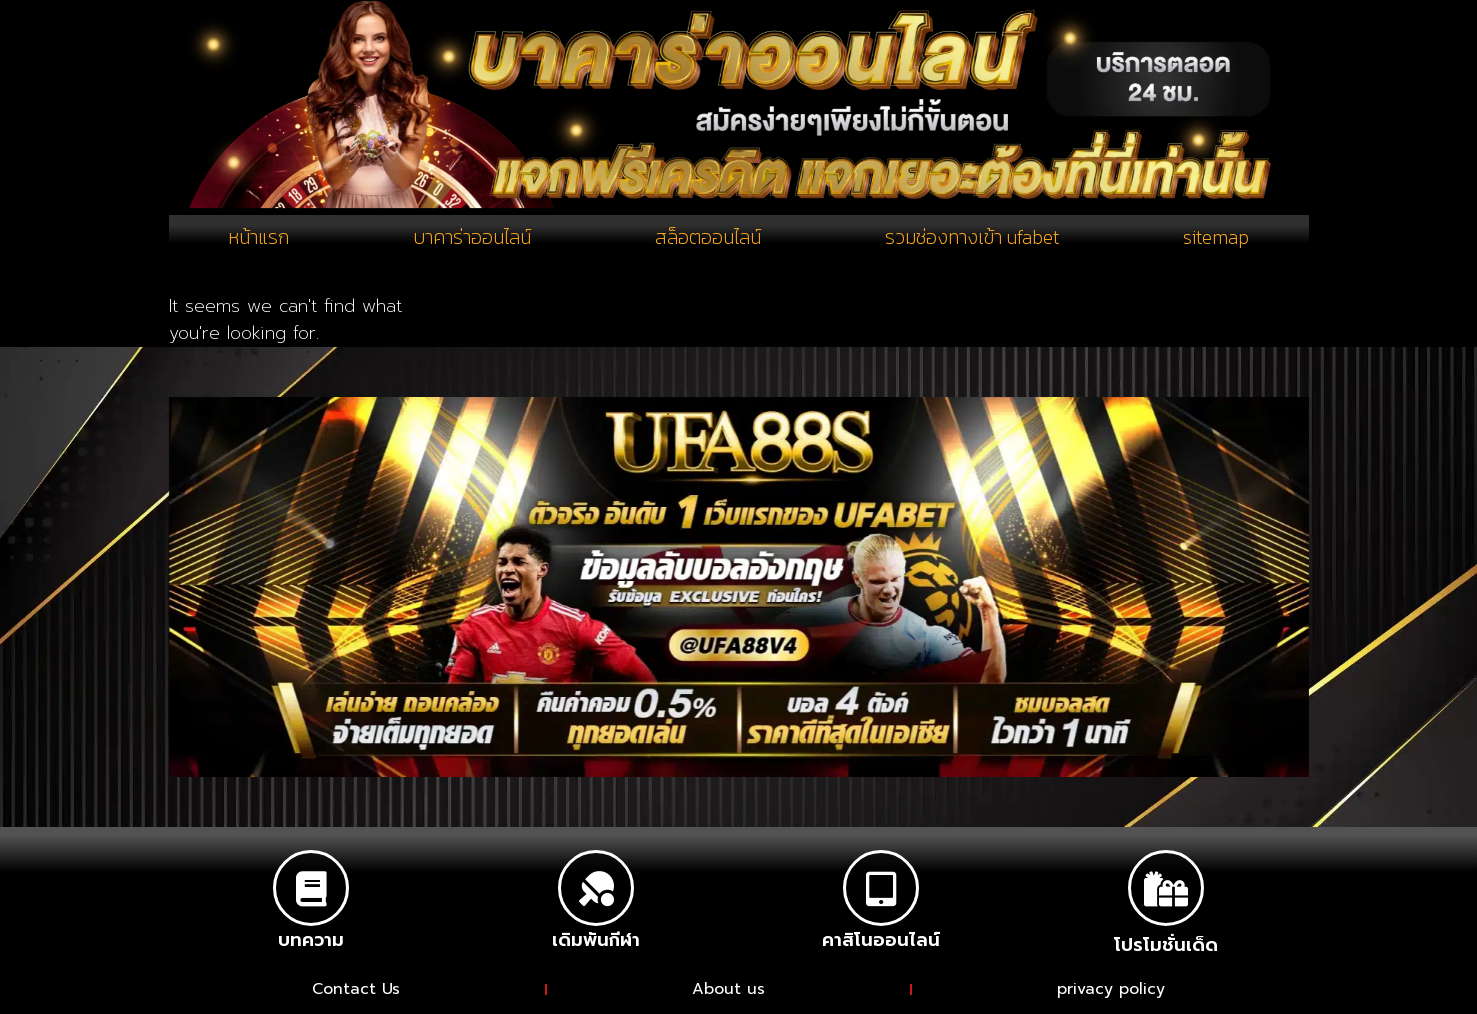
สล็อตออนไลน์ (706, 239)
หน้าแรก (258, 239)
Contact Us (356, 991)
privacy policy (1112, 991)
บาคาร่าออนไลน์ (471, 239)
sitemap (1215, 239)
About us (729, 991)
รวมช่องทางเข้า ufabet (970, 239)
